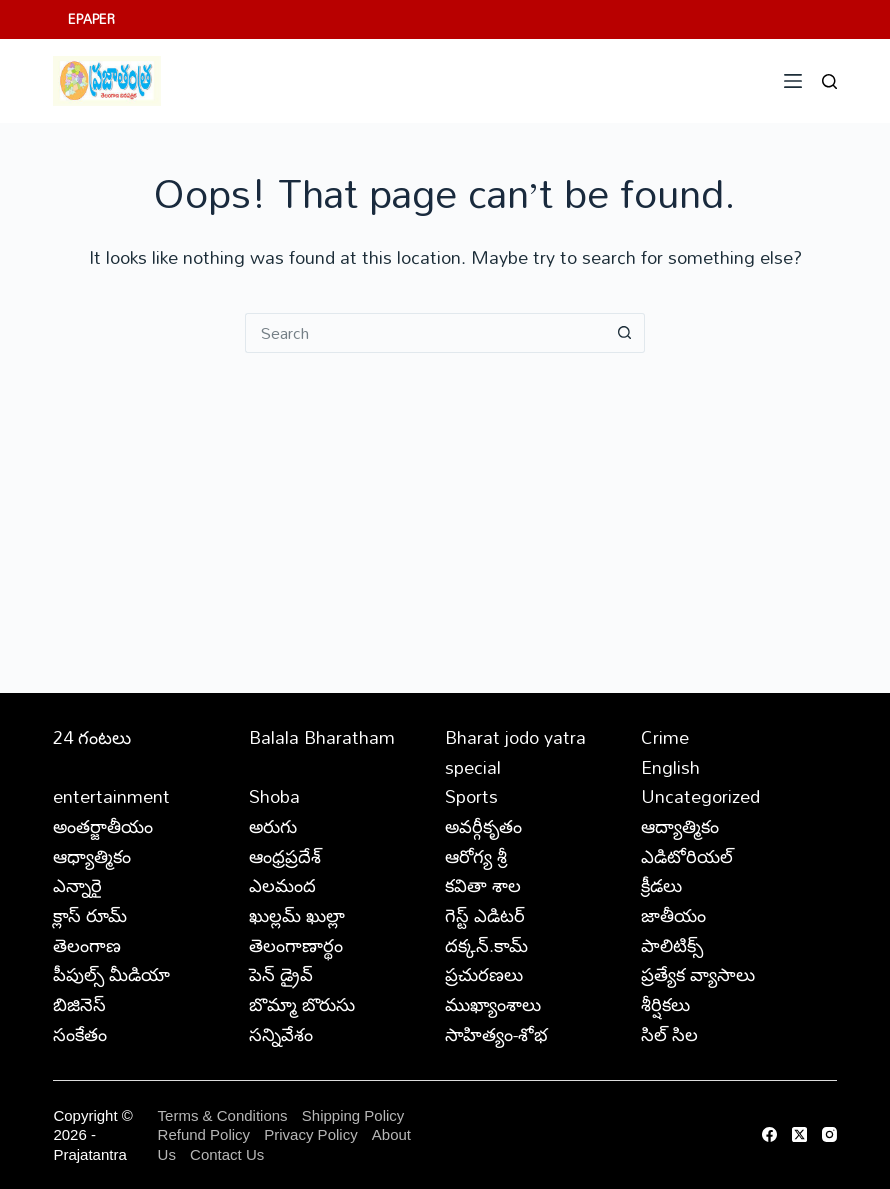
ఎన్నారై (77, 885)
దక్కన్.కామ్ (486, 945)
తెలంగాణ (87, 945)
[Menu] (793, 81)
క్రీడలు (661, 885)
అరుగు (273, 826)
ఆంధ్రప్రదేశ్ (285, 856)
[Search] (829, 81)
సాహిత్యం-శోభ (496, 1034)
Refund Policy (204, 1134)
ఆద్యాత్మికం (680, 826)
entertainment (111, 796)
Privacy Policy (313, 1134)
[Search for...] (425, 333)
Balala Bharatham (322, 737)
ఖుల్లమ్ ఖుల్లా (297, 915)
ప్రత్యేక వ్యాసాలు (698, 974)
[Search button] (625, 333)
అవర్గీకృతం (483, 826)
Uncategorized (700, 796)
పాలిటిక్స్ (672, 945)
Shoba (274, 796)
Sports (471, 796)
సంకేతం (80, 1034)
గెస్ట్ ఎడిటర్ (485, 915)
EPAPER (91, 19)
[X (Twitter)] (799, 1134)
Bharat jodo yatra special (515, 752)
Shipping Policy (353, 1115)
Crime (665, 737)
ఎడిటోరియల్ (687, 856)
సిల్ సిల (669, 1034)
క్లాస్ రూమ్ (90, 915)
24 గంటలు (92, 737)
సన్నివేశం (281, 1034)
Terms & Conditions (223, 1115)
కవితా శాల (483, 885)
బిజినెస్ (79, 1004)
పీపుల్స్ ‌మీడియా (111, 974)
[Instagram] (829, 1134)
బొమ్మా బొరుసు (302, 1004)
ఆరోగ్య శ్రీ (476, 856)
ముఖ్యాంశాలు (493, 1004)
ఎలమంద (282, 885)
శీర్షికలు (665, 1004)
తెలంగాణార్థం (296, 945)
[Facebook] (769, 1134)
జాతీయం (673, 915)
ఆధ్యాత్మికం (92, 856)
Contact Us (227, 1154)
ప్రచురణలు (484, 974)
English (670, 767)
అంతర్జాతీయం (103, 826)
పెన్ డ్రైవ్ (281, 974)
